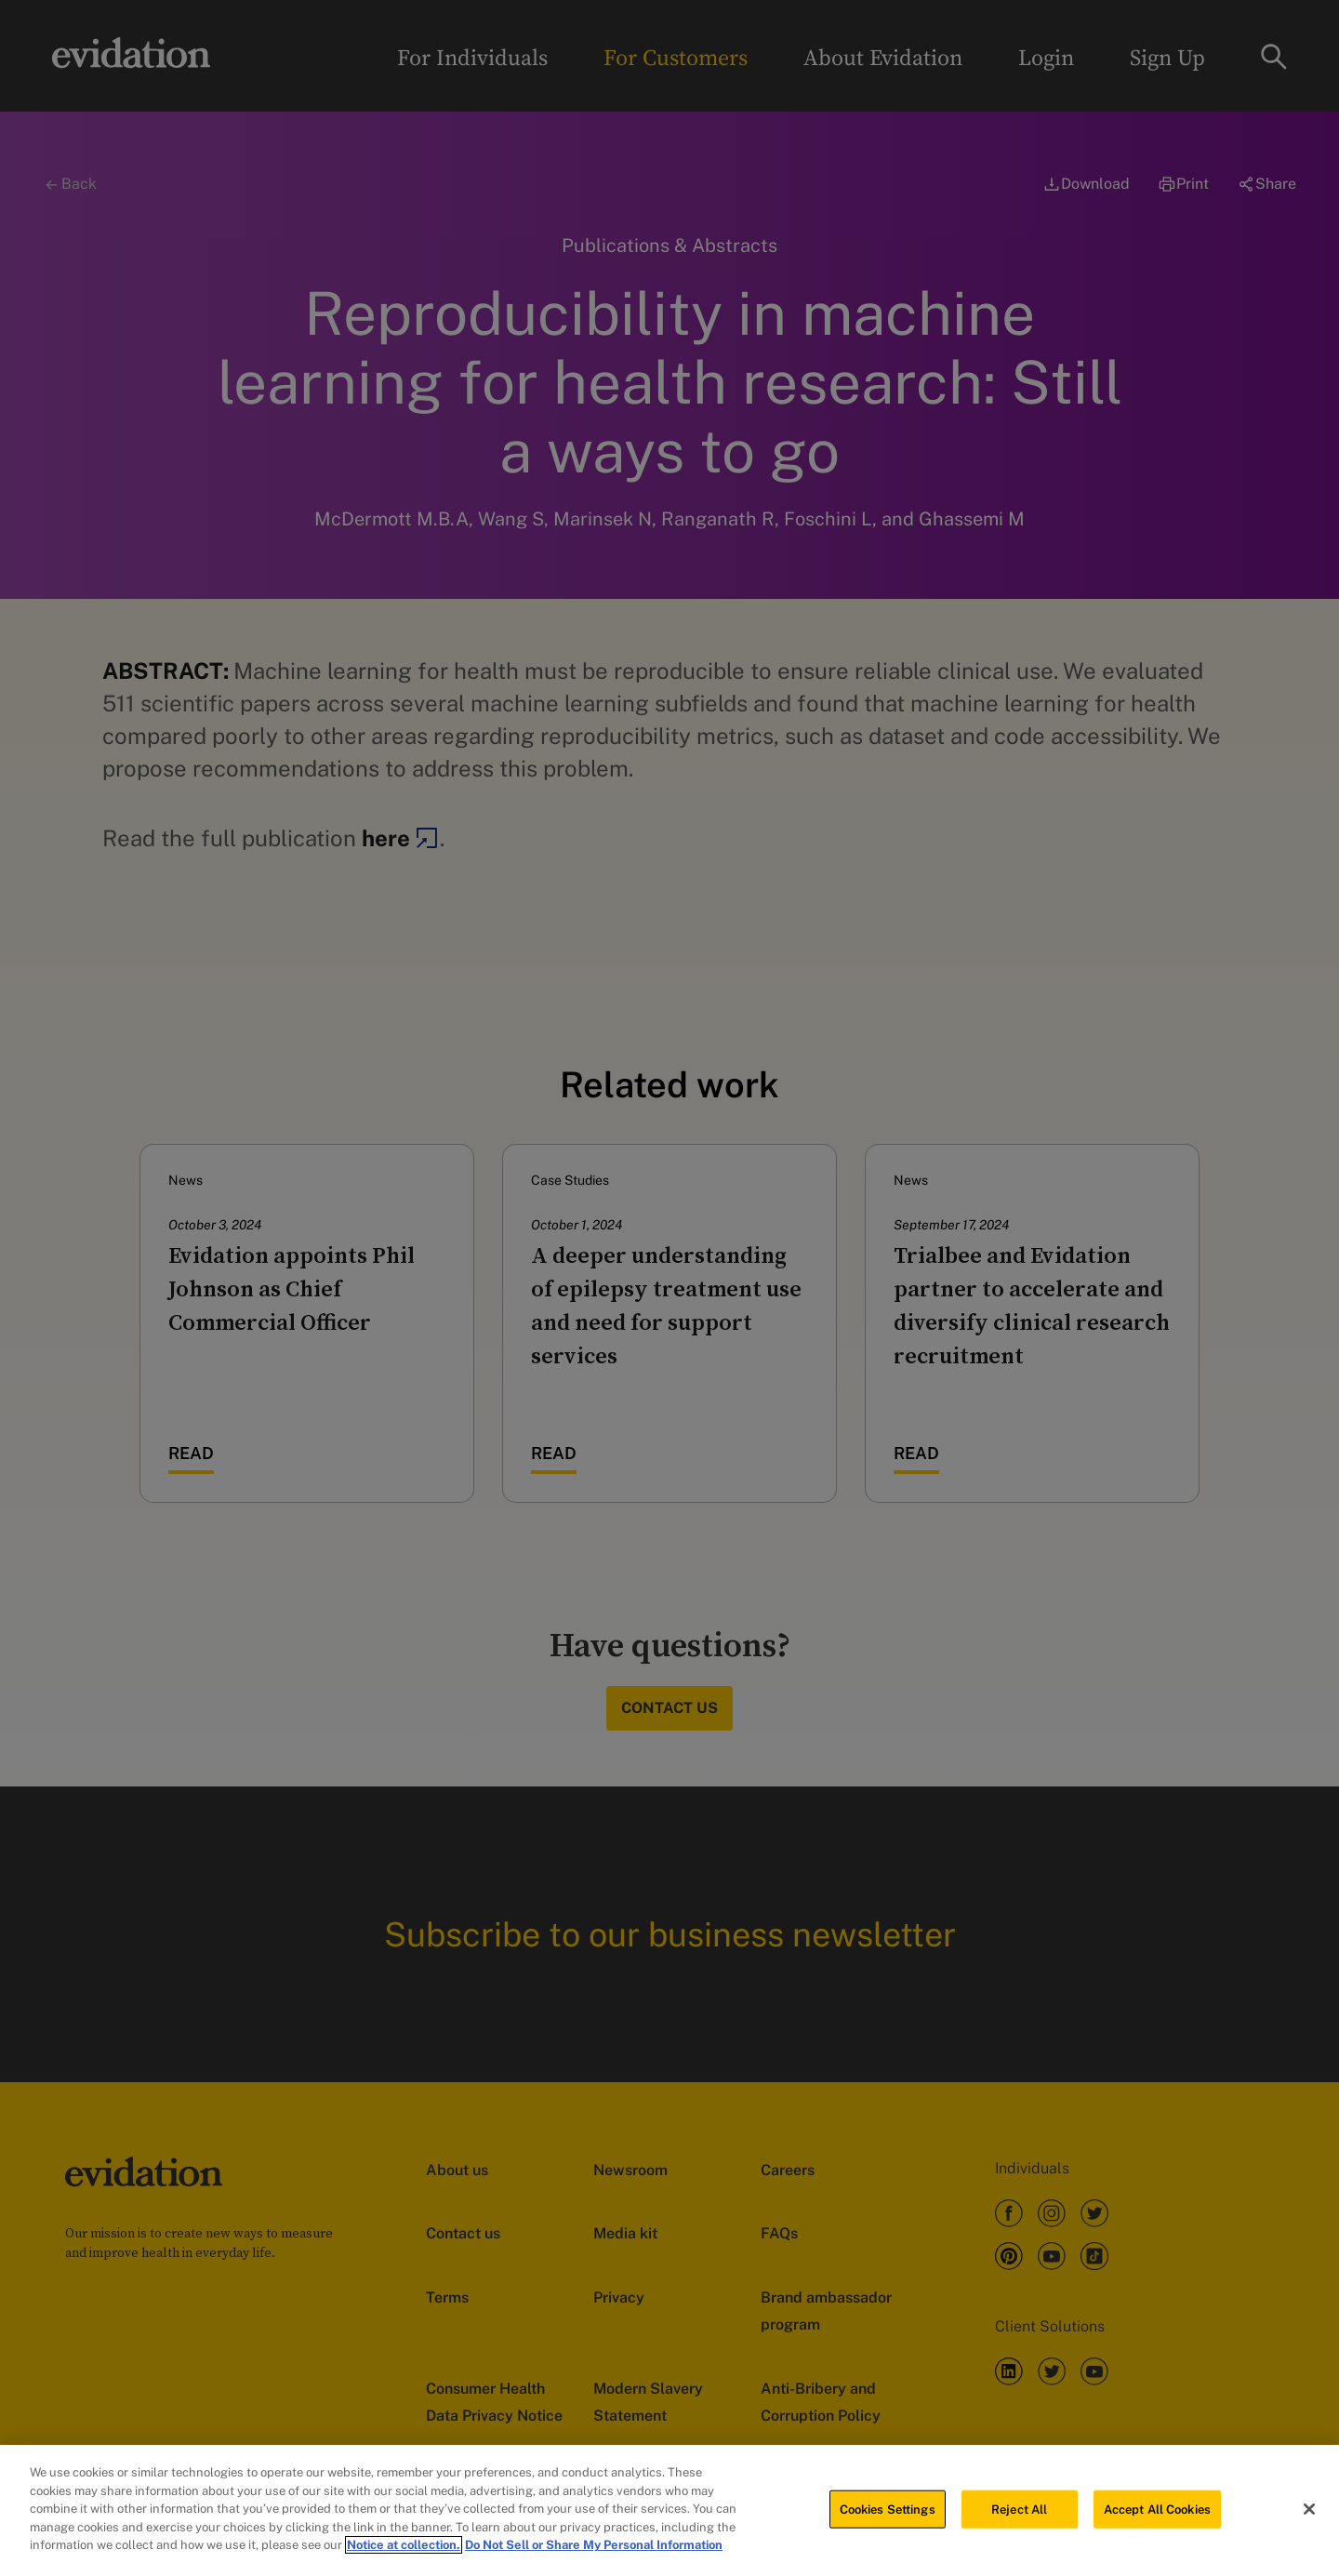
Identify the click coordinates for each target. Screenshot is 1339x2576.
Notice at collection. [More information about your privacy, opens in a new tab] (403, 2549)
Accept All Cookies (1157, 2513)
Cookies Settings (887, 2513)
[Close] (1309, 2512)
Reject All (1019, 2513)
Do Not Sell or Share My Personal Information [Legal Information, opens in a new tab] (594, 2549)
